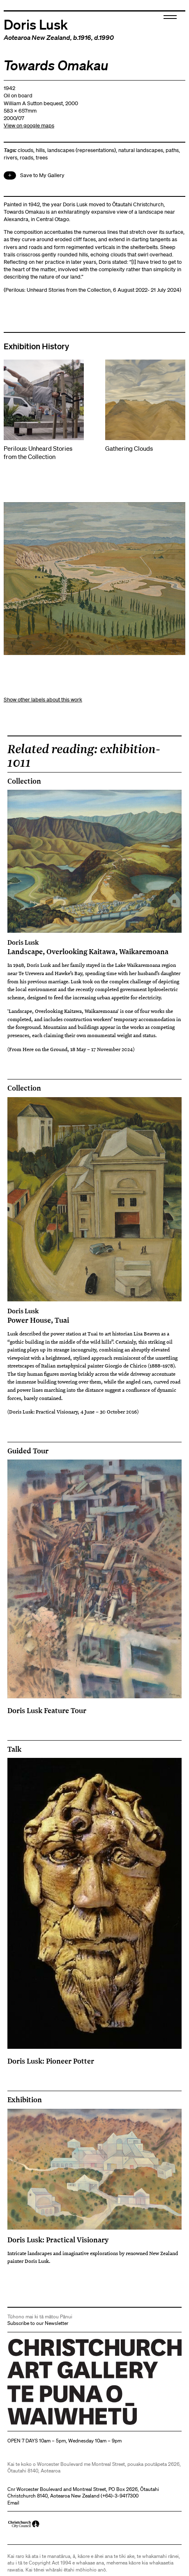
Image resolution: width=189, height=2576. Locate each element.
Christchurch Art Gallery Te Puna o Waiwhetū (56, 2424)
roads (26, 157)
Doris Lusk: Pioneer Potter (50, 2060)
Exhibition (24, 2100)
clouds (25, 150)
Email (13, 2502)
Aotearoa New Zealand (37, 37)
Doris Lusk (36, 24)
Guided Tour (27, 1451)
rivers (10, 157)
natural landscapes (140, 150)
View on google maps (29, 125)
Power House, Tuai (94, 1316)
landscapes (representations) (81, 150)
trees (42, 157)
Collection (24, 781)
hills (40, 150)
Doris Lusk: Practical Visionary (57, 2239)
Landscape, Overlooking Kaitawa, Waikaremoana (94, 947)
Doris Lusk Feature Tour (46, 1710)
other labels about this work (50, 699)
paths (172, 150)
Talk (14, 1749)
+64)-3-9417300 (120, 2495)
